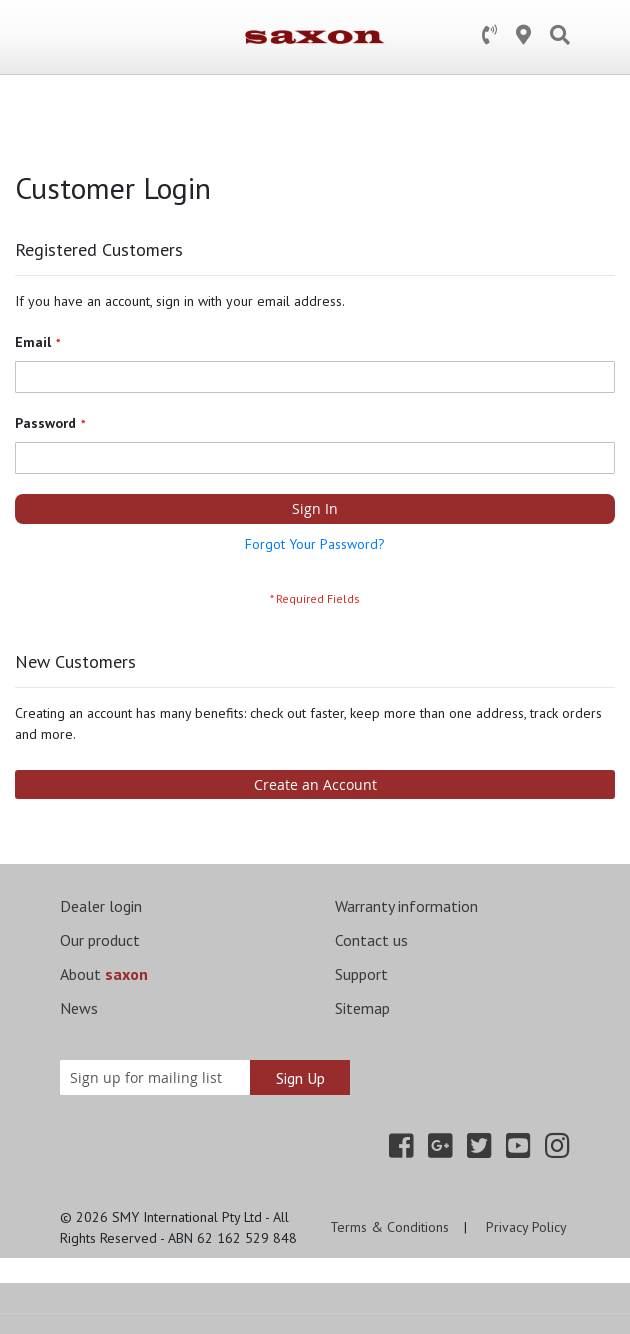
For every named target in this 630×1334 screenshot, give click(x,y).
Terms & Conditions (389, 1227)
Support (361, 974)
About (104, 974)
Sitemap (362, 1008)
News (79, 1008)
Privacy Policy (526, 1227)
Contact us (371, 940)
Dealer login (101, 906)
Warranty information (406, 906)
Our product (100, 940)
